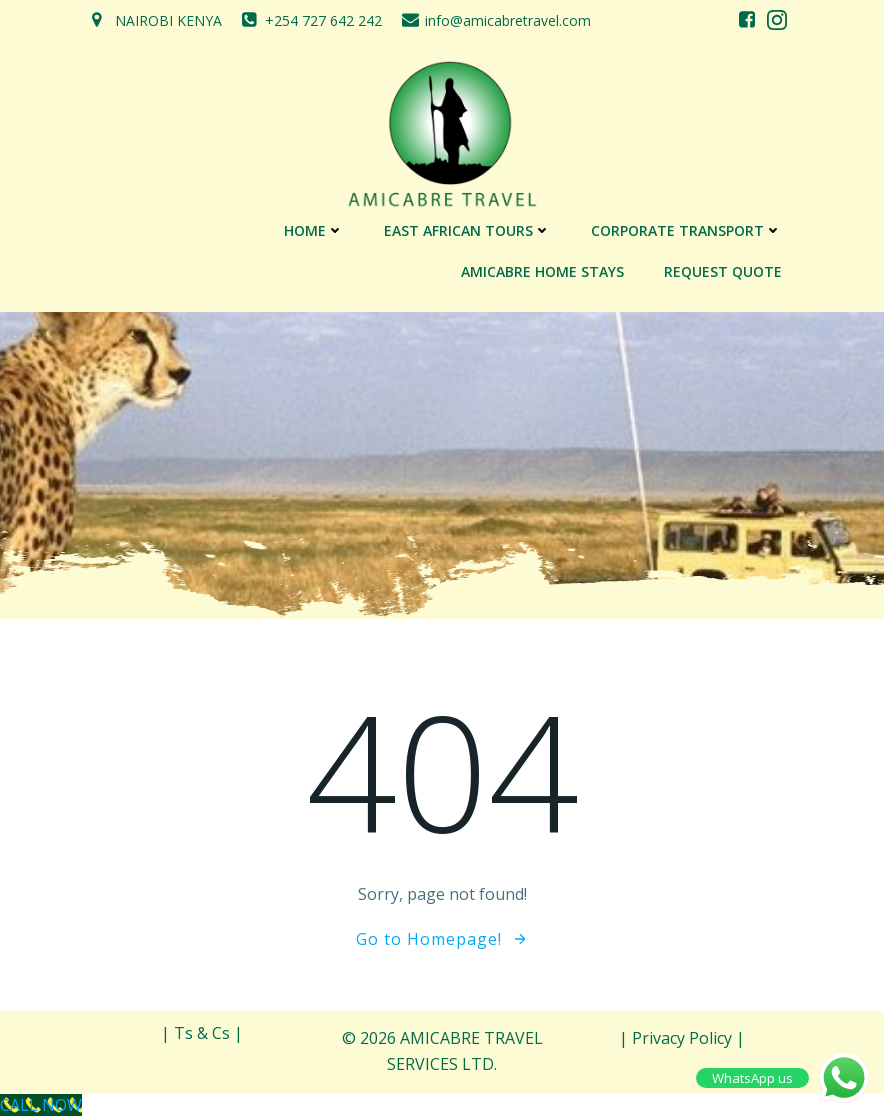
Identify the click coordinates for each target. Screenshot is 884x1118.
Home (314, 230)
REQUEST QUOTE (723, 271)
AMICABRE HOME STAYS (542, 271)
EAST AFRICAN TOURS (467, 230)
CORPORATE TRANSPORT (686, 230)
